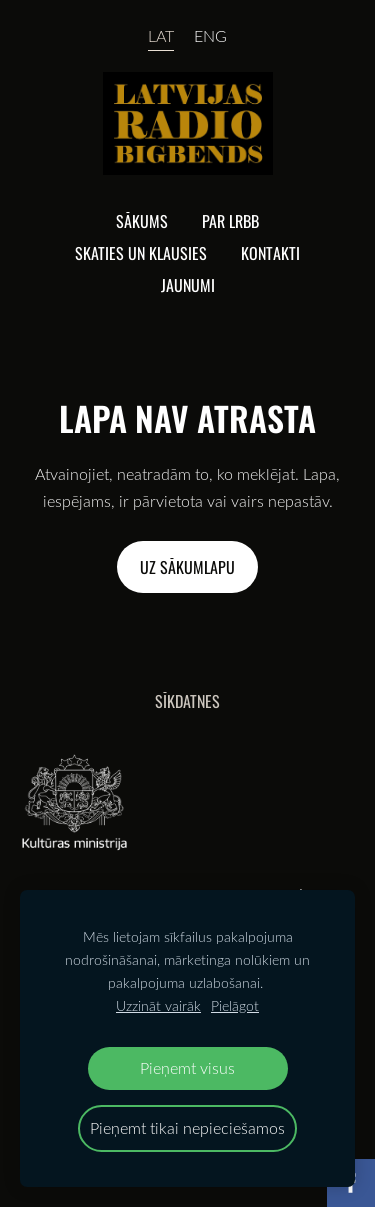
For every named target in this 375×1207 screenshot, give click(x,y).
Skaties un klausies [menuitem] (141, 253)
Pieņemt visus (187, 1067)
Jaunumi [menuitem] (188, 285)
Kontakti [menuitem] (270, 253)
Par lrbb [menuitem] (230, 221)
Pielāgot (235, 1005)
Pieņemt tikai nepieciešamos (187, 1127)
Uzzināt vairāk (158, 1005)
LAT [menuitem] (161, 36)
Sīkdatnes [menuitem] (187, 701)
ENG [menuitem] (210, 36)
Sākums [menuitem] (142, 221)
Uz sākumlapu (187, 567)
